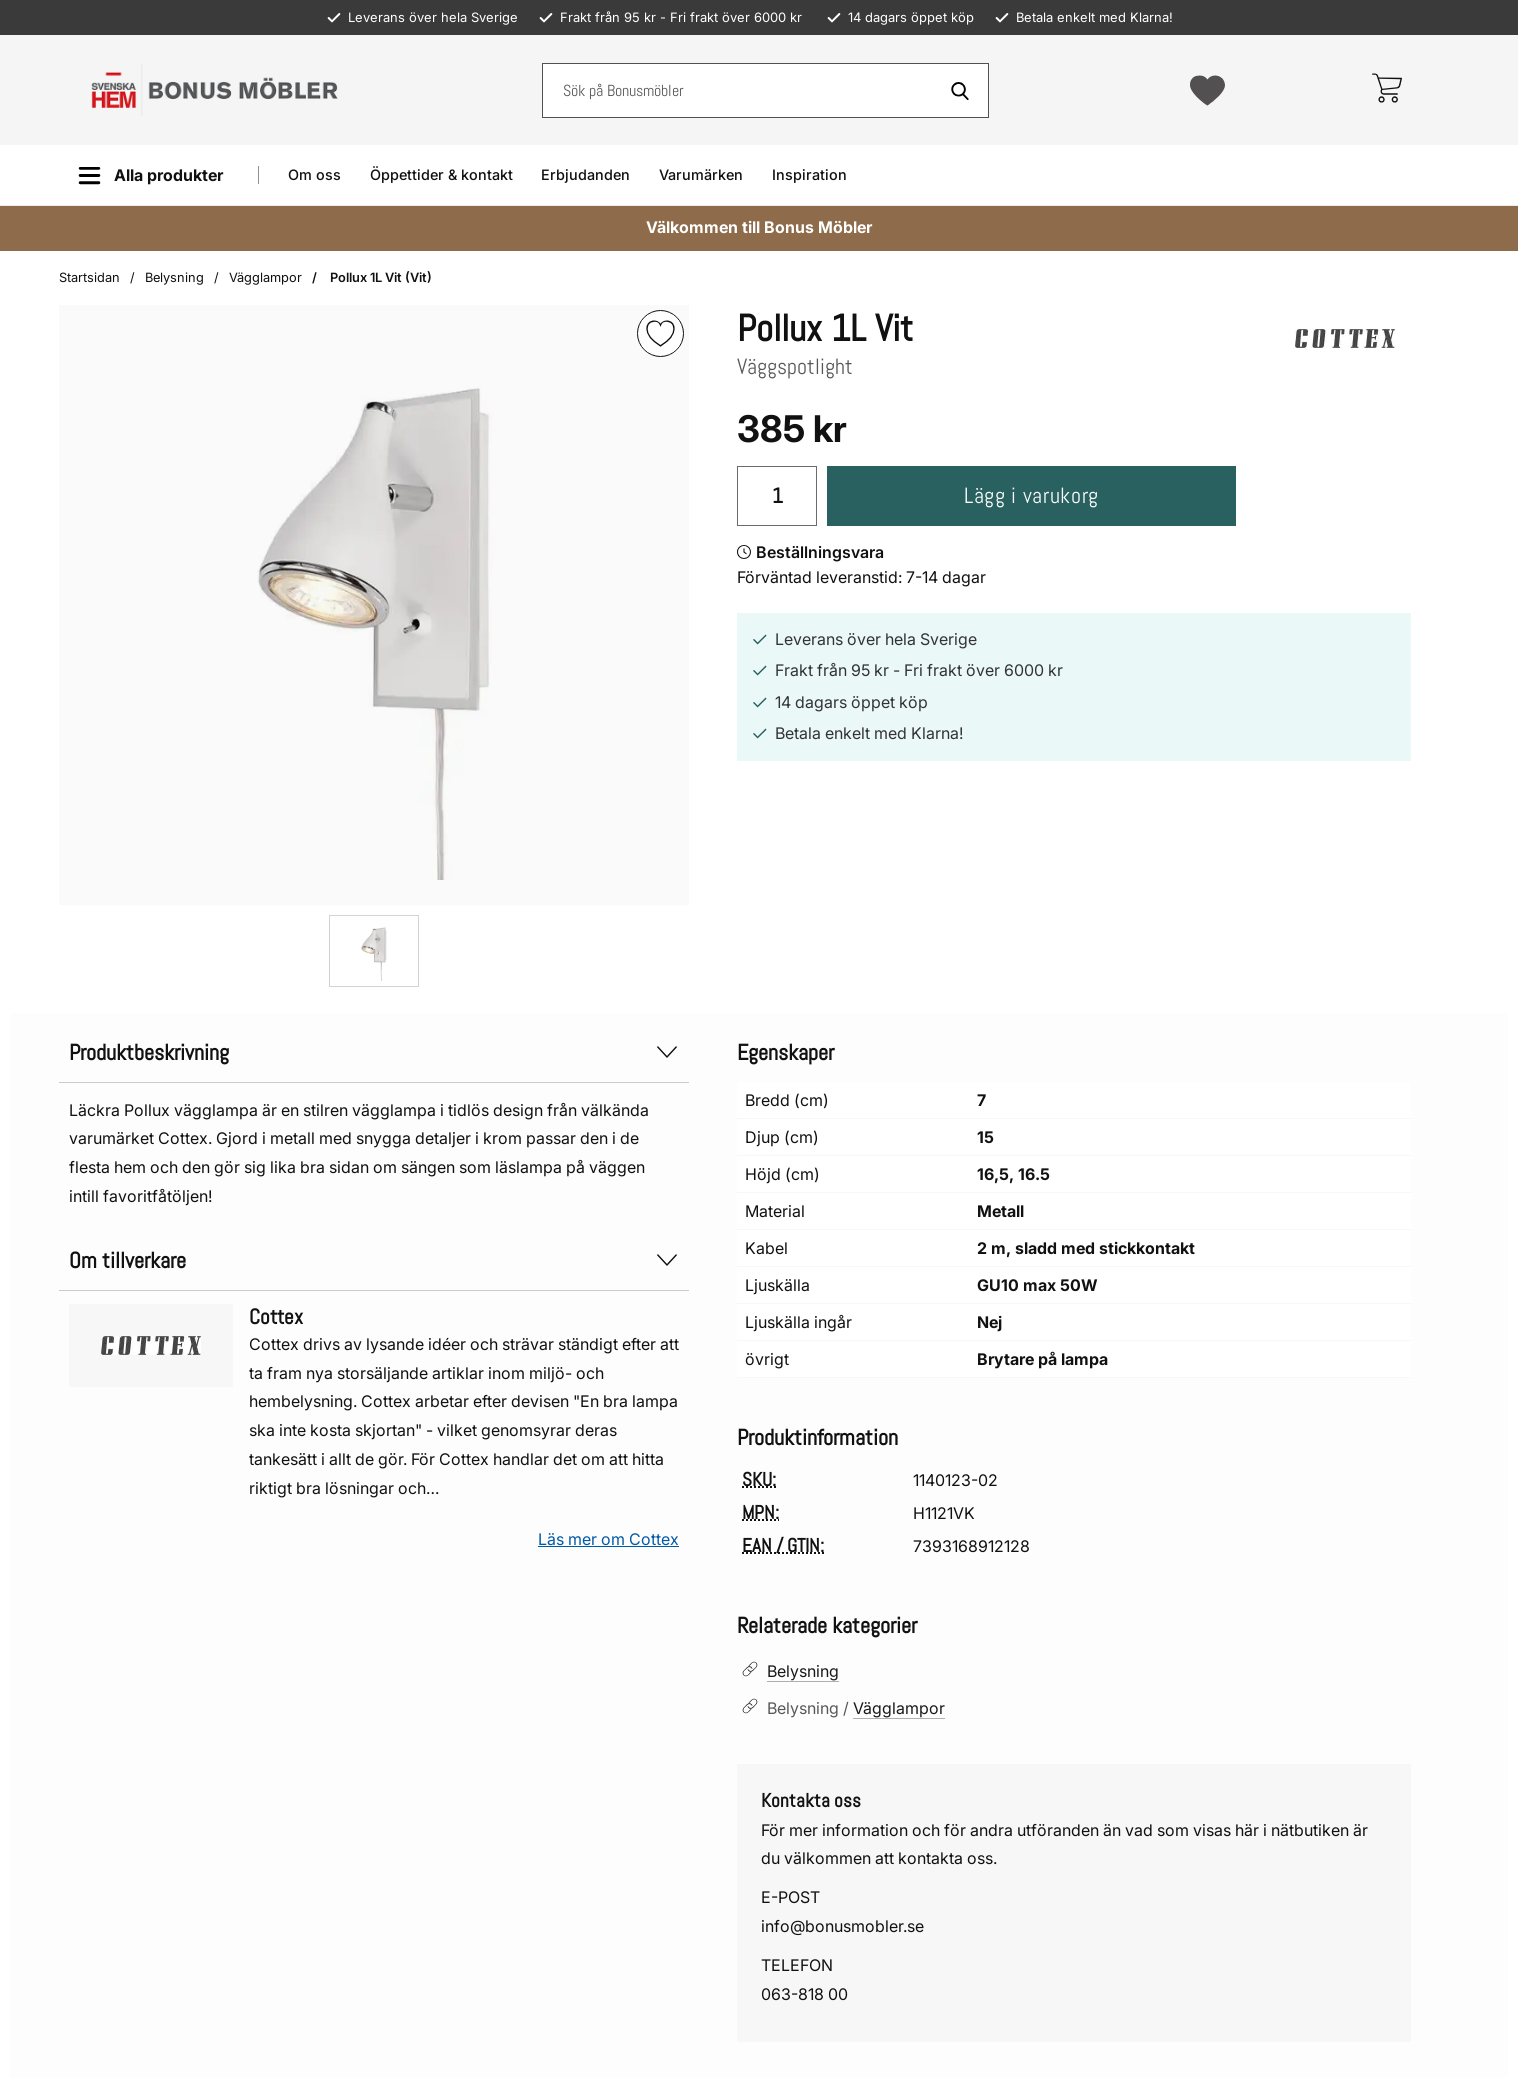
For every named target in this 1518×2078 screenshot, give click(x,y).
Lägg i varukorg (1031, 495)
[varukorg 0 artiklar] (1386, 90)
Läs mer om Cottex (608, 1539)
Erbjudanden (585, 174)
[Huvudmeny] (150, 175)
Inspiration (809, 174)
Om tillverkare (374, 1260)
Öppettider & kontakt (441, 174)
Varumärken (701, 174)
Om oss (314, 174)
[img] (660, 333)
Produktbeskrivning (374, 1052)
